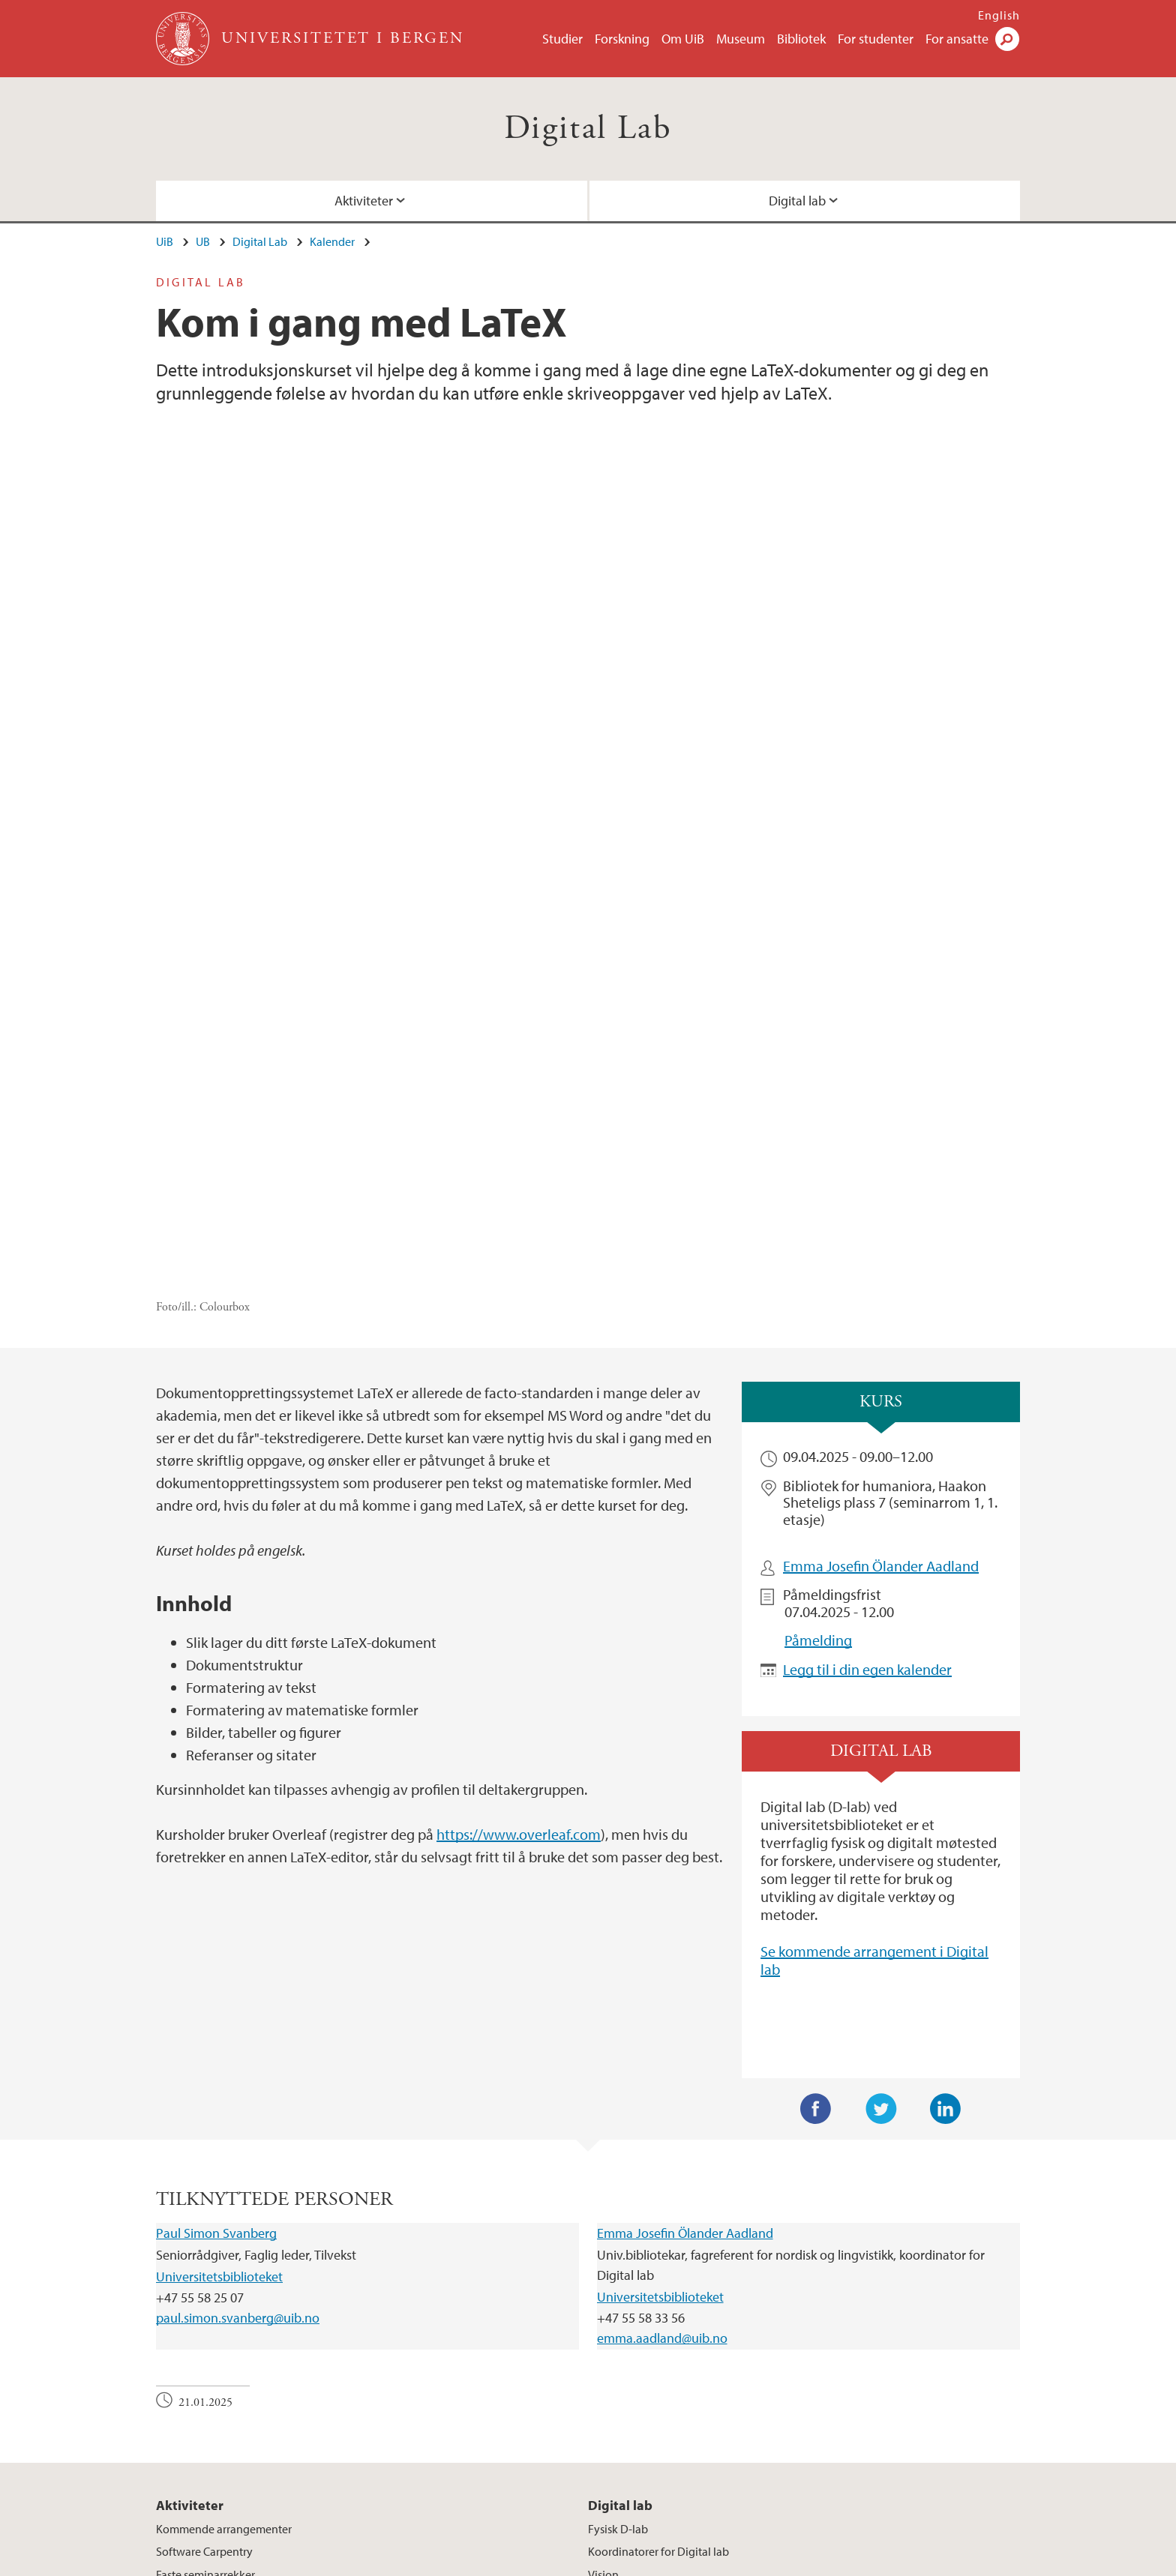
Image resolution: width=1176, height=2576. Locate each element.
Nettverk (610, 2319)
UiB (164, 241)
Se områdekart (641, 2457)
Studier (562, 38)
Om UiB (683, 38)
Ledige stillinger (430, 2561)
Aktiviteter (363, 200)
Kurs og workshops (203, 2319)
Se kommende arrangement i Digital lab (874, 1682)
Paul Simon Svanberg (216, 1955)
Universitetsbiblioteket (219, 1998)
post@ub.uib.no (195, 2421)
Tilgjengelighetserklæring (792, 2561)
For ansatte (957, 38)
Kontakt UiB (348, 2561)
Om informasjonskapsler (586, 2561)
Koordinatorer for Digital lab (658, 2273)
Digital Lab (588, 128)
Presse (498, 2561)
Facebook (816, 1831)
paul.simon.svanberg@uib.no (238, 2040)
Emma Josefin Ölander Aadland (881, 1288)
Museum (740, 38)
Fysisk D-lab (618, 2251)
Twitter (881, 1831)
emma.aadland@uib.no (662, 2060)
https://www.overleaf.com (518, 1556)
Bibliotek (801, 38)
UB (203, 241)
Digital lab (797, 200)
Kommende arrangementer (224, 2251)
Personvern (687, 2561)
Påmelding (818, 1362)
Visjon (603, 2296)
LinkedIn (946, 1831)
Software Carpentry (204, 2273)
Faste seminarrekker (205, 2296)
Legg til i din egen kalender (867, 1391)
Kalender (332, 241)
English (999, 14)
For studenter (876, 38)
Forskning (622, 38)
